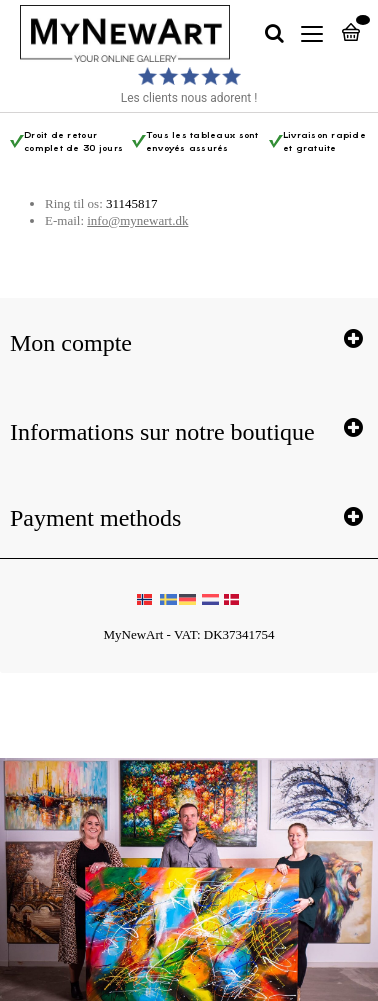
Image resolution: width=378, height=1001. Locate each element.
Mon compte (71, 343)
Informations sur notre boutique (162, 432)
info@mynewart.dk (137, 220)
